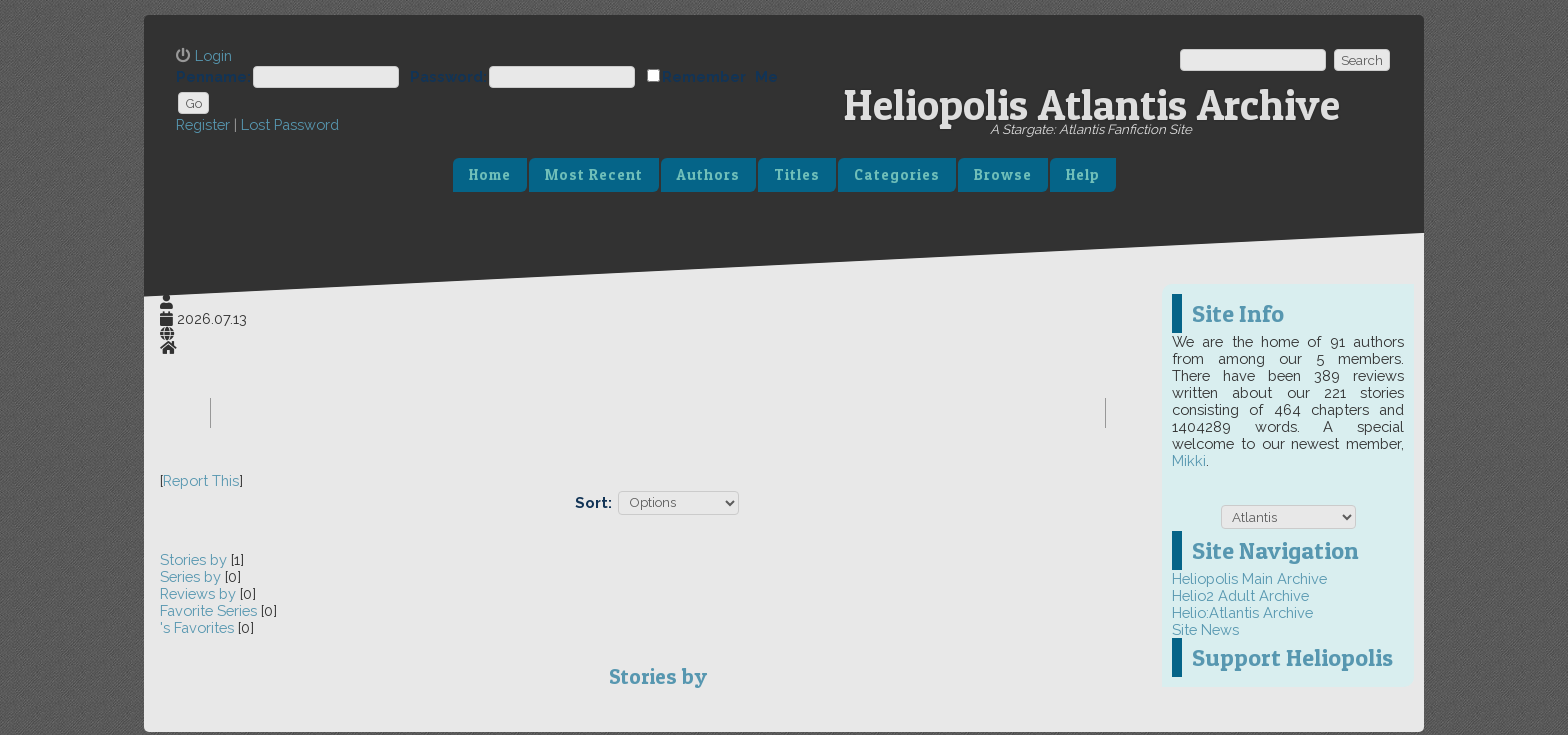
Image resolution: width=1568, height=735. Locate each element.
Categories (897, 175)
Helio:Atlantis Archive (1242, 612)
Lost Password (290, 124)
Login (213, 55)
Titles (797, 175)
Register (203, 124)
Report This (201, 480)
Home (490, 175)
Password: (448, 76)
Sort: (593, 501)
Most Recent (594, 175)
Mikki (1189, 460)
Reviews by (200, 593)
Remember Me (720, 76)
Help (1083, 175)
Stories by (195, 559)
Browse (1003, 175)
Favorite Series (208, 610)
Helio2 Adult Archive (1240, 595)
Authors (708, 175)
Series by (192, 576)
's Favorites (197, 627)
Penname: (213, 76)
